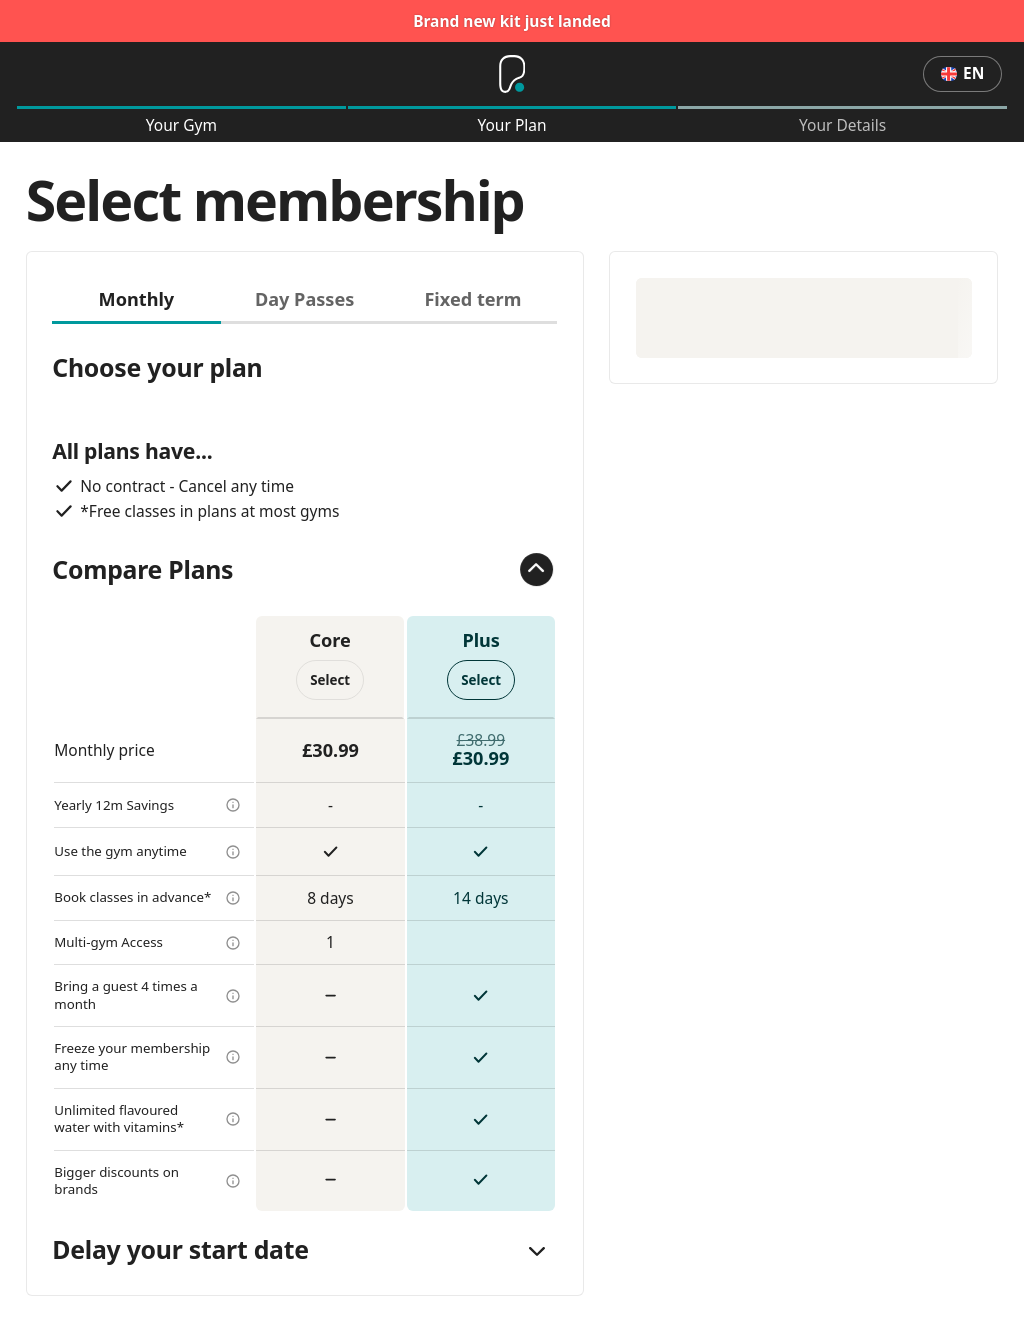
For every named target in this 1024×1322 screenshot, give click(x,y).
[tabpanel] (304, 767)
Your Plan (511, 126)
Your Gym (181, 126)
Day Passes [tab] (304, 299)
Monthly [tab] (137, 299)
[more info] (233, 805)
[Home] (512, 73)
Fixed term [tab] (472, 299)
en (962, 73)
